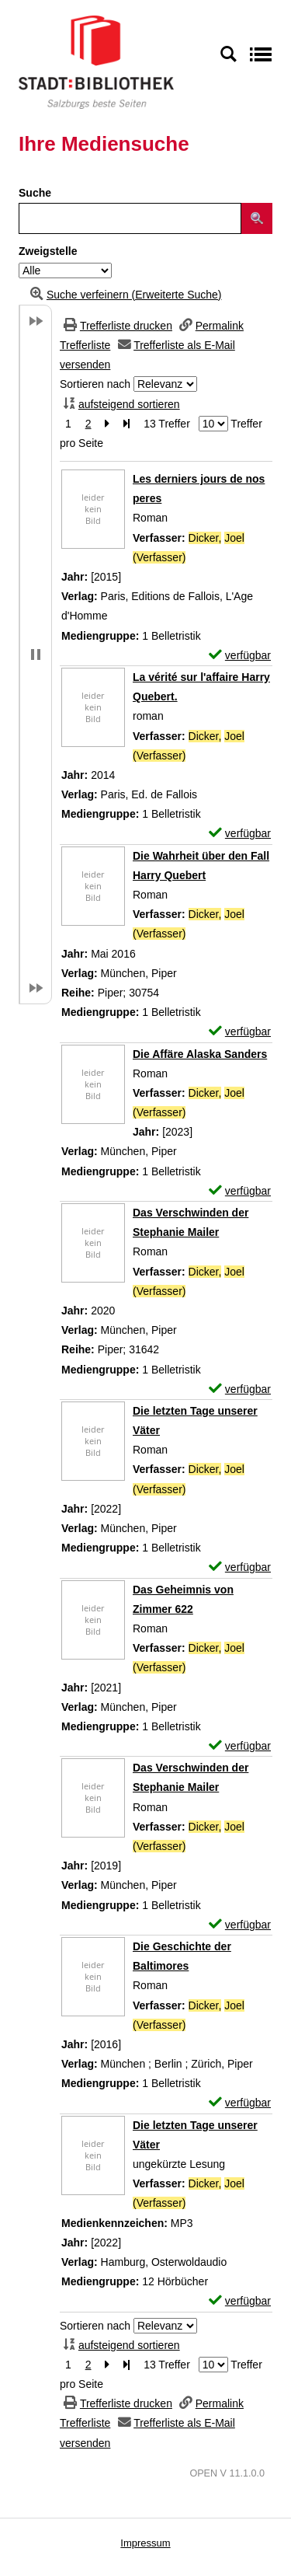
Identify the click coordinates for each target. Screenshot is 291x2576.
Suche (35, 193)
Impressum (145, 2543)
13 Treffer (167, 423)
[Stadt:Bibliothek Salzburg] (96, 61)
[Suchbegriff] (130, 218)
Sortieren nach (95, 384)
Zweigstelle (48, 251)
